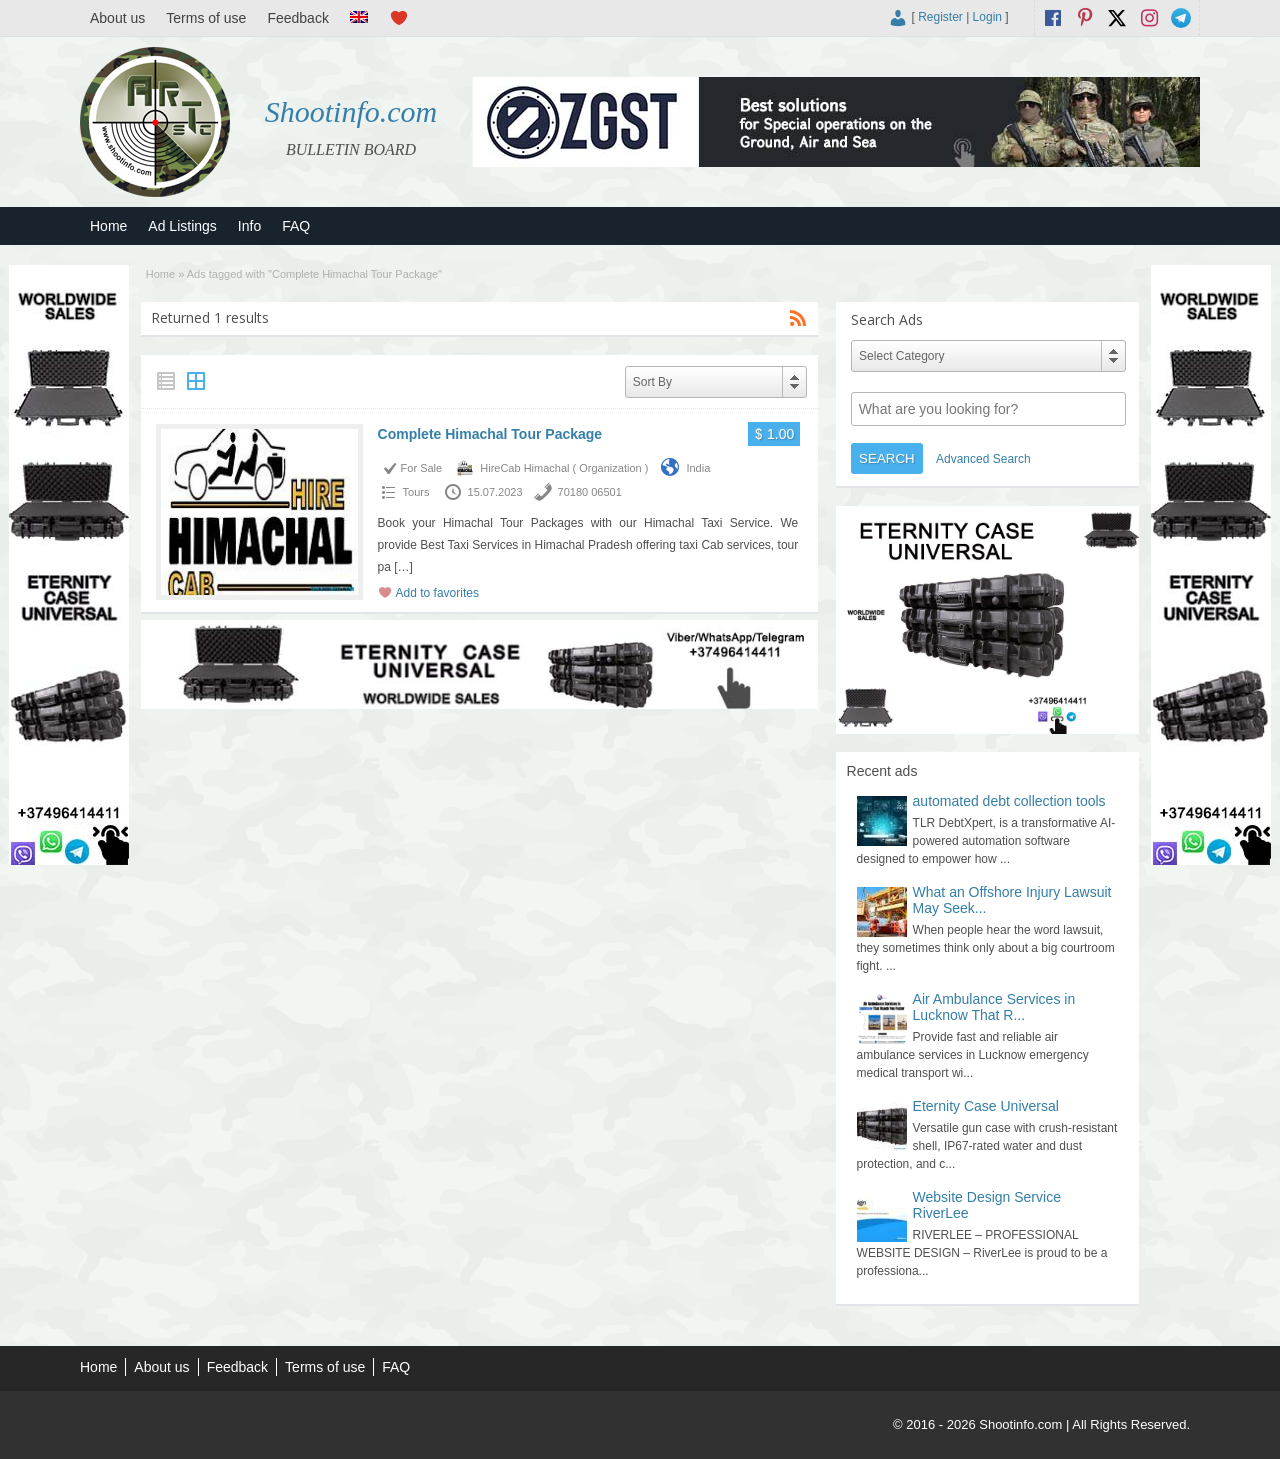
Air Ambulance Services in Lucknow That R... (994, 1007)
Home (108, 226)
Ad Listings (182, 226)
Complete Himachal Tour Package (490, 434)
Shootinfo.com (351, 111)
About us (117, 18)
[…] (403, 567)
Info (249, 226)
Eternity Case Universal (986, 1106)
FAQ (296, 226)
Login (987, 17)
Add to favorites (437, 593)
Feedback (297, 18)
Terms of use (206, 18)
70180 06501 (590, 492)
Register (940, 17)
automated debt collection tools (1009, 801)
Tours (416, 492)
